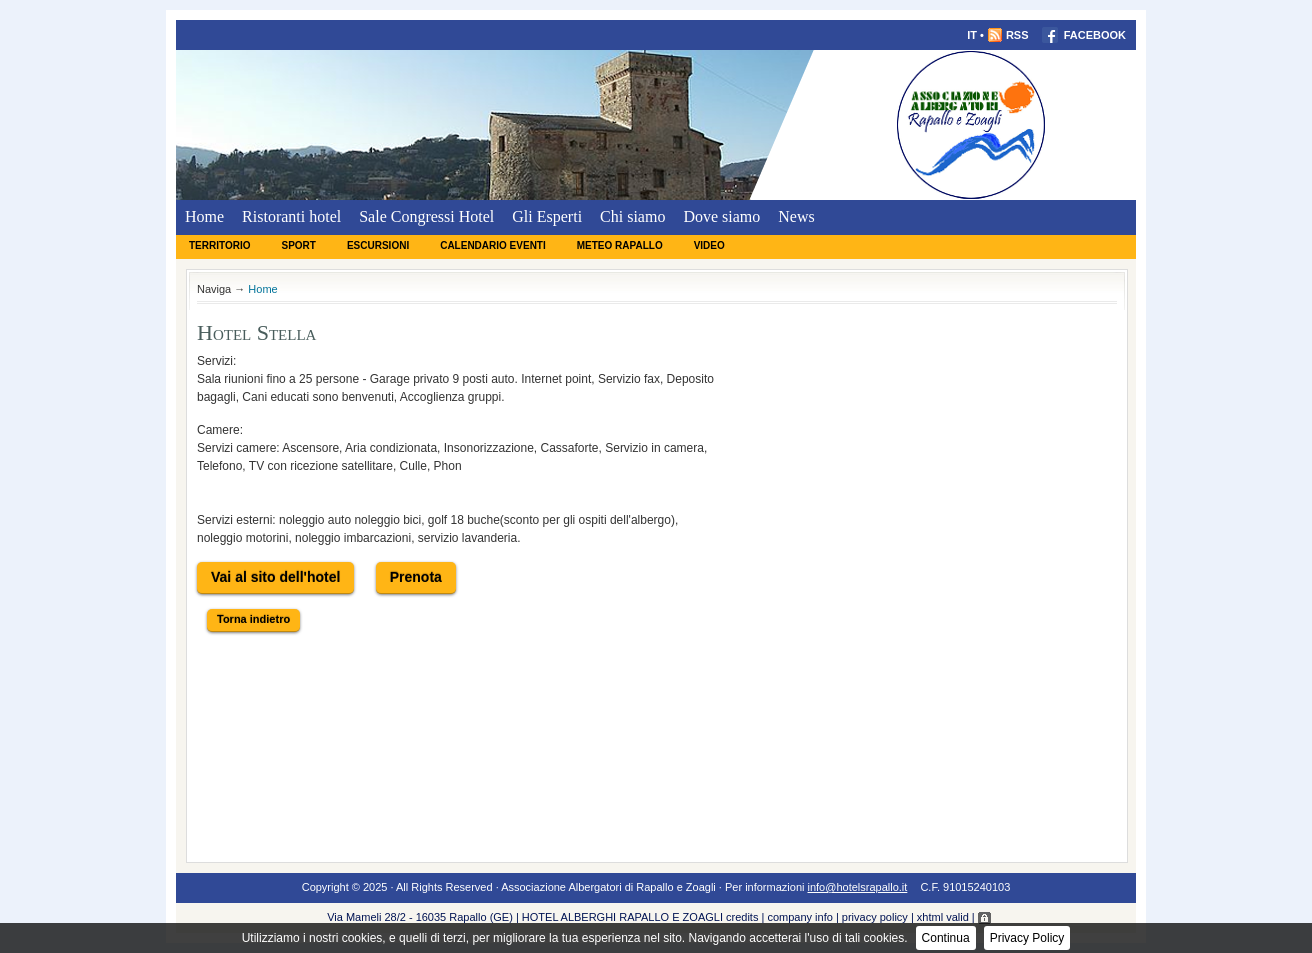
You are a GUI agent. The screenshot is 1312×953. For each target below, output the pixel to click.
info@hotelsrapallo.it (858, 887)
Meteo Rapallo (620, 245)
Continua (946, 938)
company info (799, 917)
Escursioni (378, 245)
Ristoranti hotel (291, 216)
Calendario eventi (493, 245)
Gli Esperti (547, 216)
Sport (298, 245)
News (796, 216)
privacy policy (875, 917)
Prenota (416, 577)
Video (709, 245)
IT (972, 35)
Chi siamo (632, 216)
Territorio (219, 245)
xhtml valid (943, 917)
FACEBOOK (1084, 35)
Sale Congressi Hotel (426, 216)
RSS (1008, 35)
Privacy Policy (1027, 938)
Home (204, 216)
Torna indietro (253, 619)
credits (742, 917)
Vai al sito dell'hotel (275, 577)
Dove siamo (721, 216)
